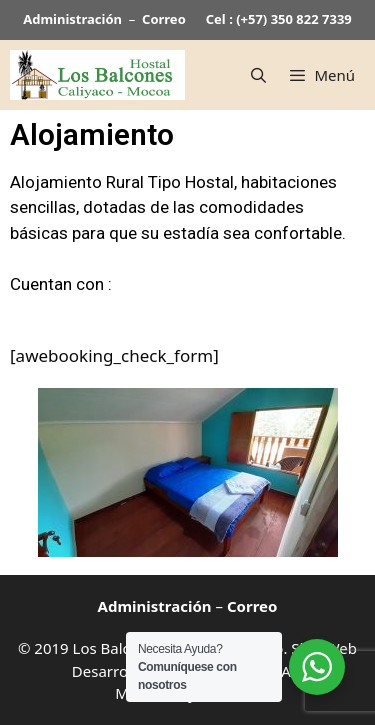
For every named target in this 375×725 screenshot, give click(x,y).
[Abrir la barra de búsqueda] (258, 75)
